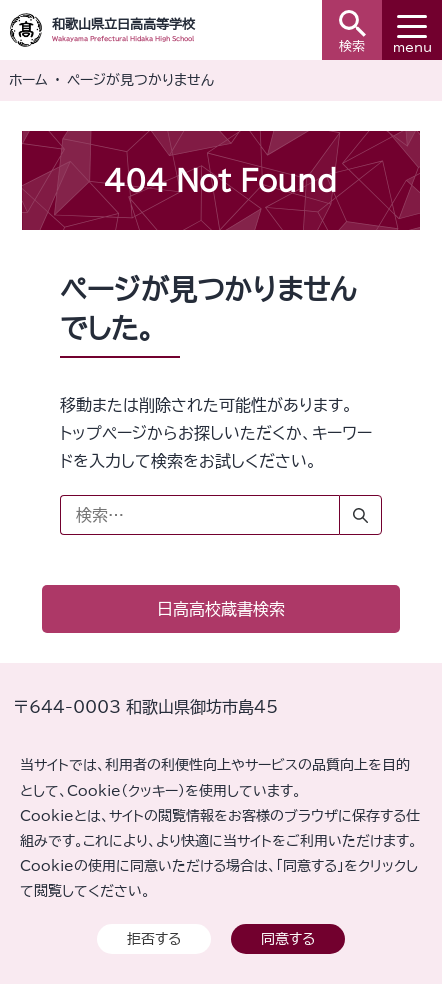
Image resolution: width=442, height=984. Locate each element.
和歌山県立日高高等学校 (123, 24)
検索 (352, 31)
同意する (288, 938)
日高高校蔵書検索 (221, 609)
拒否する (154, 938)
